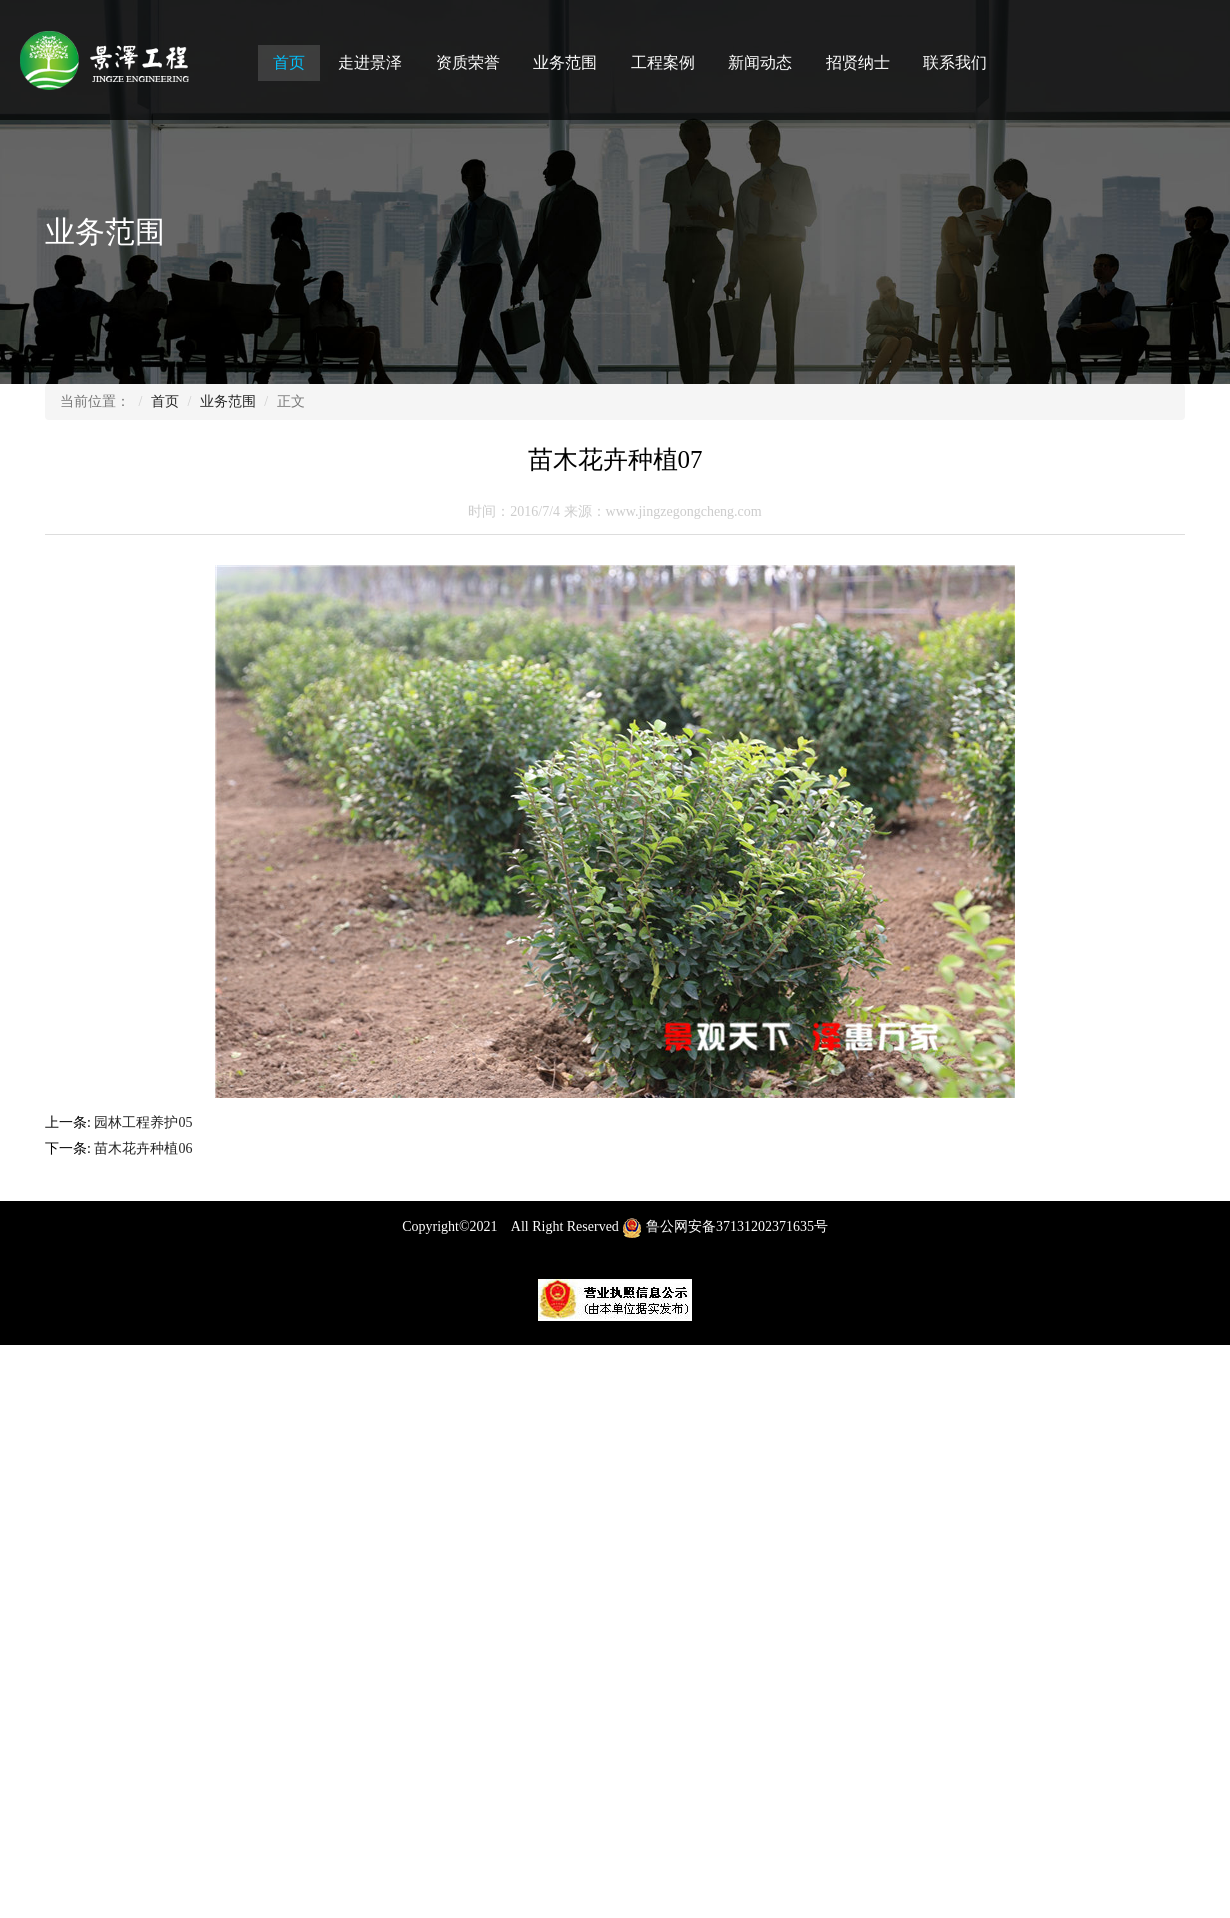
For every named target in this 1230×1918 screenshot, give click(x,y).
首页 (289, 62)
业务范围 (565, 62)
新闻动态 (760, 62)
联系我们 (955, 62)
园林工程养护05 (145, 1122)
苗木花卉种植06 (145, 1148)
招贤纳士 (858, 62)
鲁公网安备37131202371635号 (725, 1234)
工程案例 (663, 62)
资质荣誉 (468, 62)
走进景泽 (370, 62)
